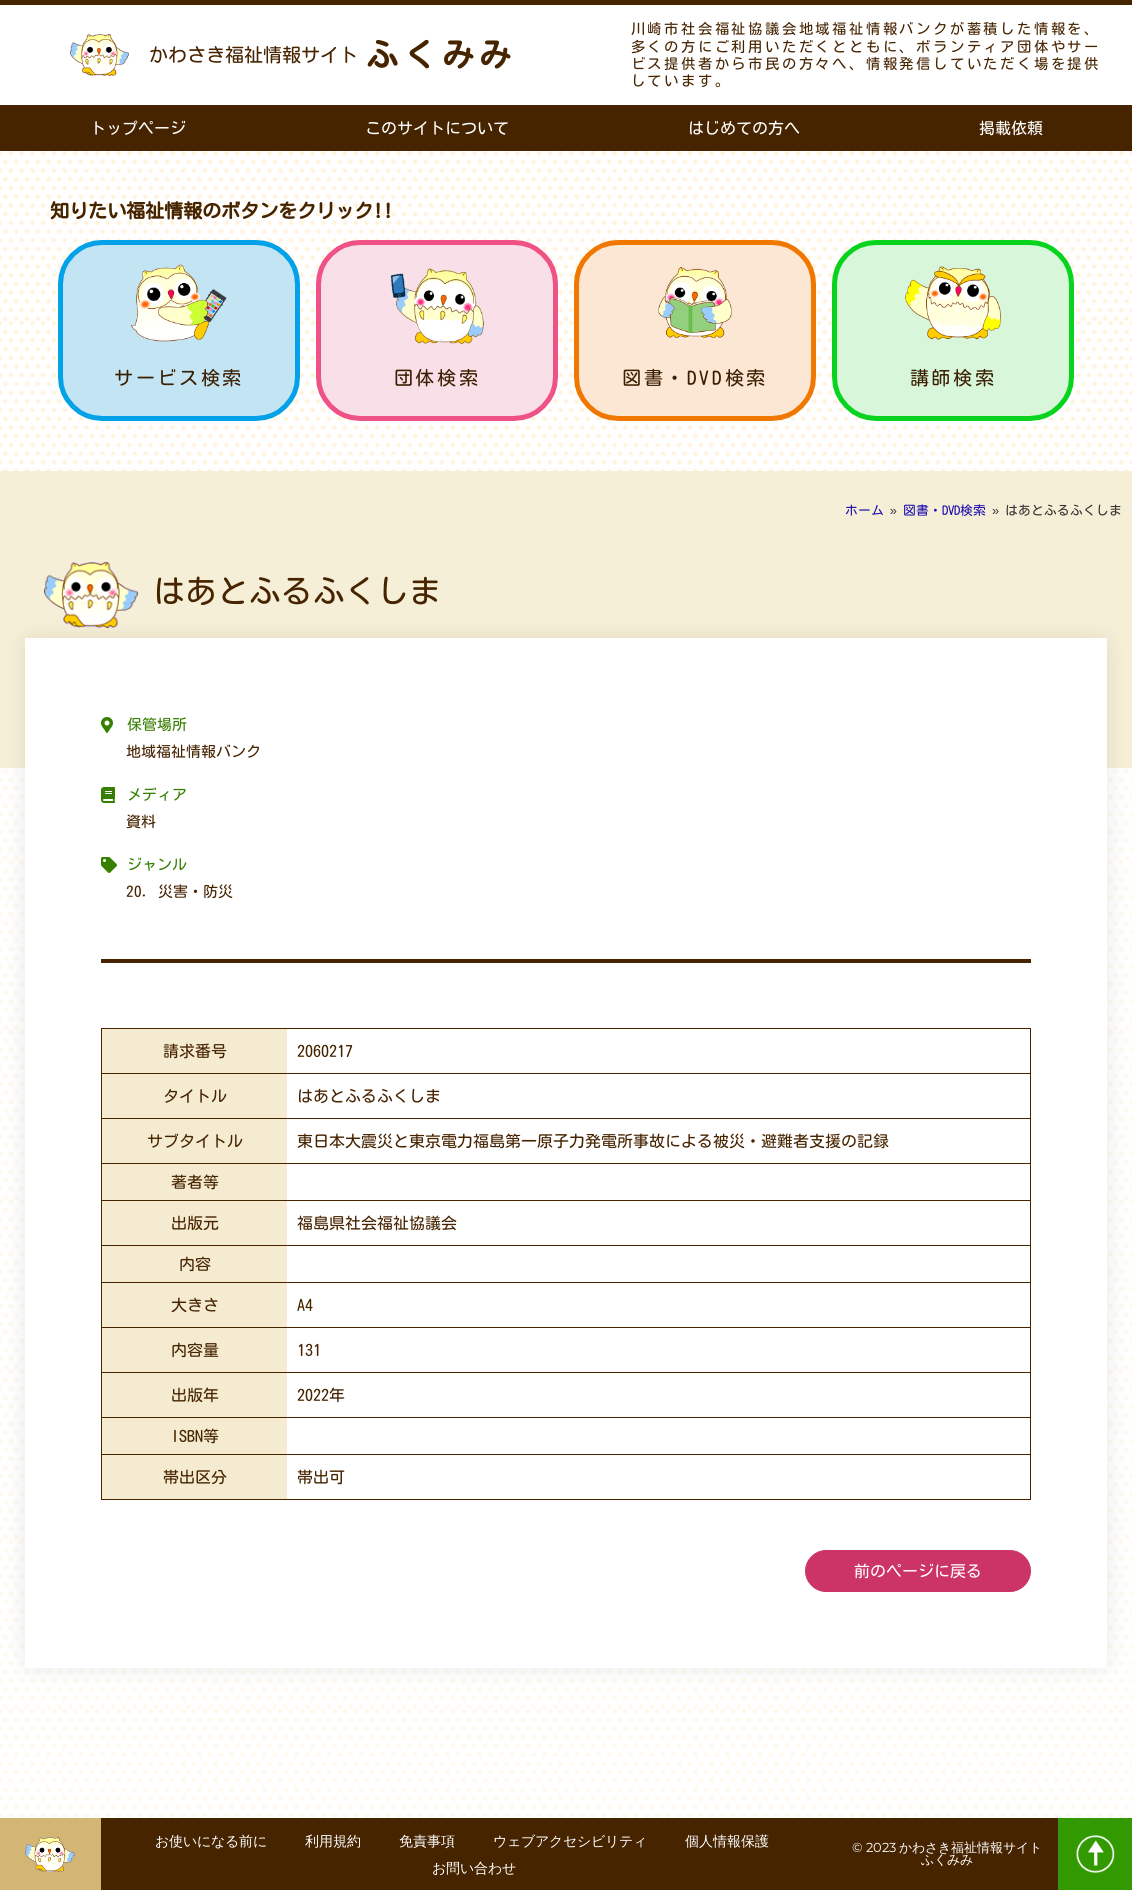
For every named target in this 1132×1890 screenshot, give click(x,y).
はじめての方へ (744, 128)
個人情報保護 (730, 1841)
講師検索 (953, 377)
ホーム (864, 510)
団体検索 (437, 377)
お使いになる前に (206, 1841)
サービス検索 (179, 377)
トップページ (138, 128)
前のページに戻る (918, 1571)
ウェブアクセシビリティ (571, 1841)
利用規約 (330, 1841)
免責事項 (426, 1841)
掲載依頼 (1011, 128)
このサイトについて (437, 128)
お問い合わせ (476, 1867)
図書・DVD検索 (695, 377)
